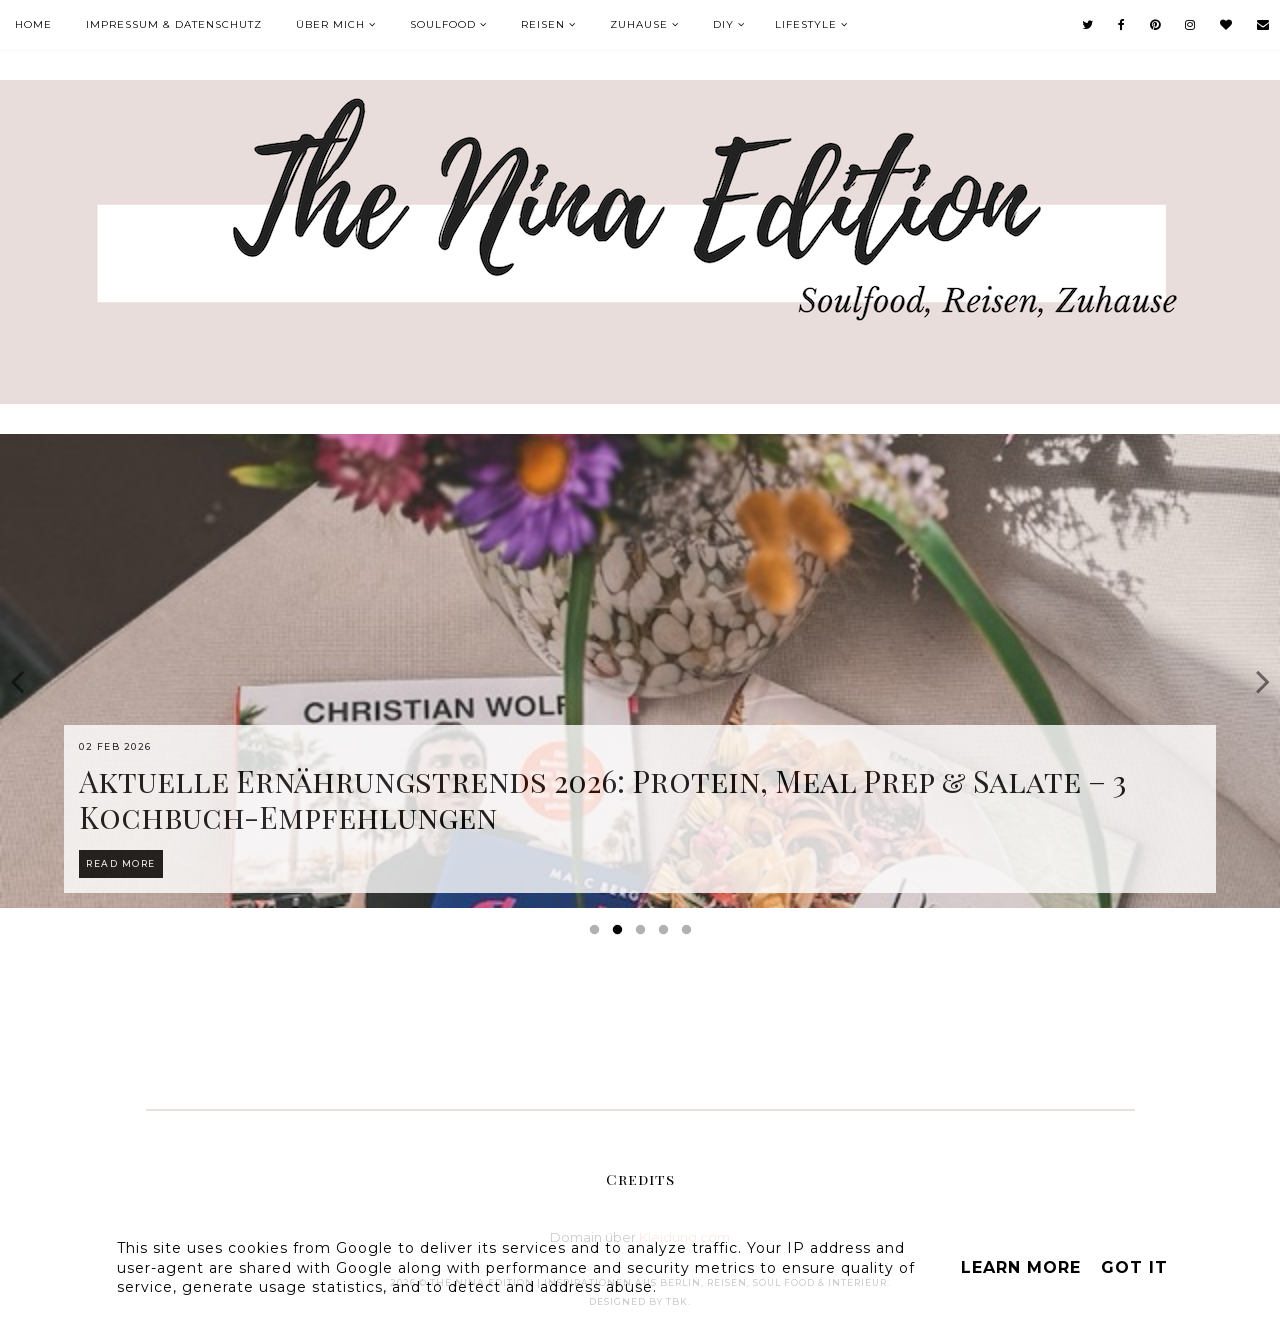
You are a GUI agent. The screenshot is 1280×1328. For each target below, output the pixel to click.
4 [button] (667, 934)
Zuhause (639, 24)
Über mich (330, 24)
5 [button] (690, 934)
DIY (723, 24)
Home (33, 24)
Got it (1134, 1267)
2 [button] (621, 934)
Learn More (1021, 1267)
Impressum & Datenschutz (174, 24)
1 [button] (598, 934)
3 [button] (644, 934)
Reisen (543, 24)
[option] (640, 671)
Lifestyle (806, 24)
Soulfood (443, 24)
